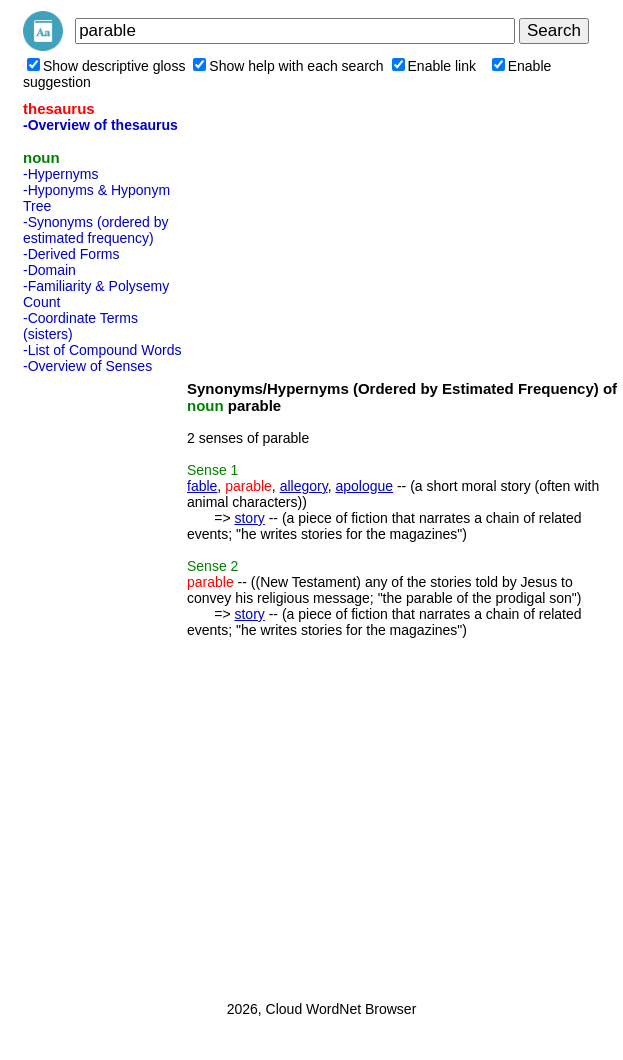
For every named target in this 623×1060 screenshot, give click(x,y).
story (249, 518)
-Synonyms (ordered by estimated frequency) (96, 230)
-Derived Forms (71, 254)
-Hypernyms (60, 174)
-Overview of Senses (87, 366)
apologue (364, 486)
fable (202, 486)
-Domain (49, 270)
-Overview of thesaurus (100, 125)
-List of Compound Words (102, 350)
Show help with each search (288, 66)
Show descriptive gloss (106, 66)
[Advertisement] (103, 681)
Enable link (434, 66)
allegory (304, 486)
